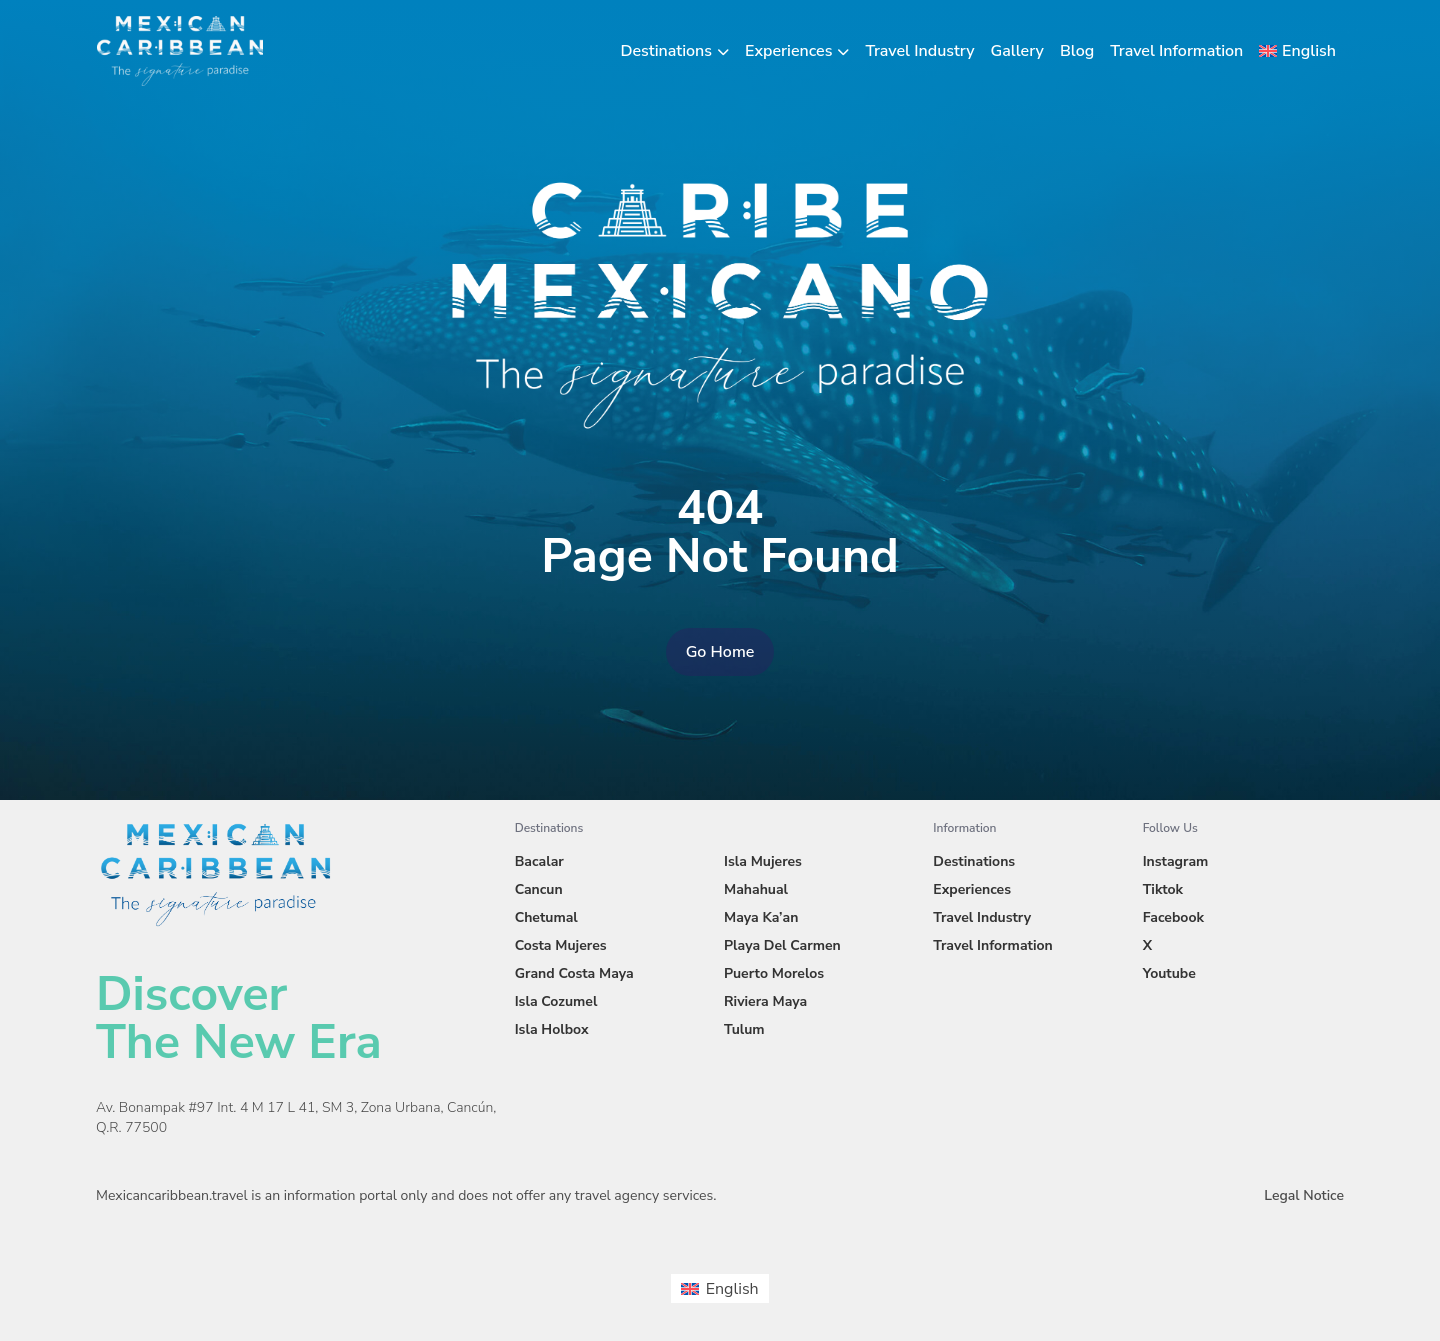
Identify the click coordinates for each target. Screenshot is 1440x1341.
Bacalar (539, 861)
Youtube (1169, 973)
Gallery (1017, 51)
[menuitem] (1297, 51)
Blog (1077, 51)
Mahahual (756, 889)
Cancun (539, 889)
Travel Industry (919, 51)
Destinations (667, 51)
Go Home (720, 652)
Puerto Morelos (774, 973)
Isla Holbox (552, 1029)
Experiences (788, 51)
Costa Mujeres (561, 945)
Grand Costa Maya (574, 973)
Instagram (1176, 861)
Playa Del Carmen (782, 945)
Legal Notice (1304, 1195)
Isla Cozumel (556, 1001)
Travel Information (1176, 51)
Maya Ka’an (761, 917)
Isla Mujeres (763, 861)
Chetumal (546, 917)
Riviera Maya (765, 1001)
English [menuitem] (732, 1289)
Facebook (1173, 917)
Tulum (744, 1029)
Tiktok (1163, 889)
